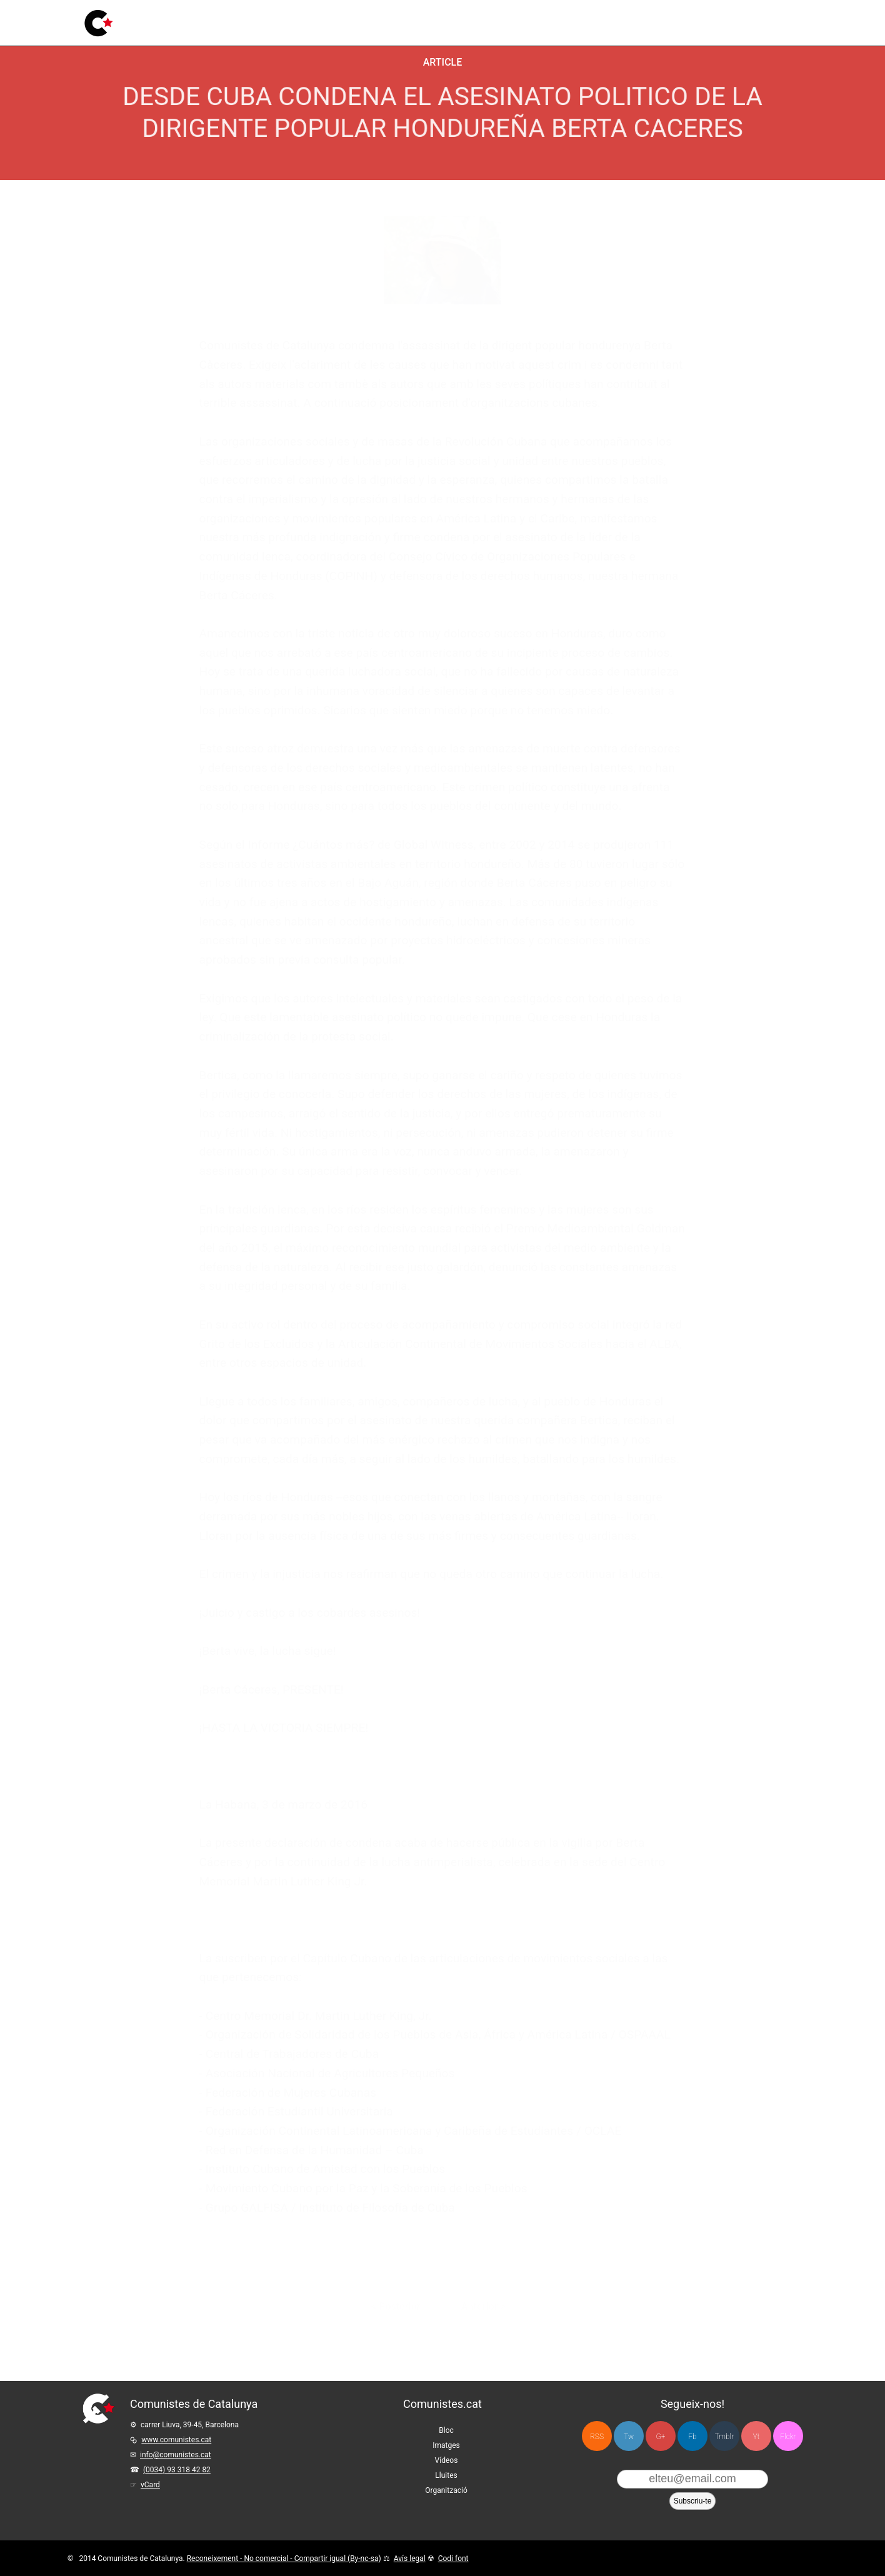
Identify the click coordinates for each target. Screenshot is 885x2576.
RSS (597, 2436)
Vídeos (312, 18)
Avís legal (410, 2558)
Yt (756, 2436)
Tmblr (724, 2436)
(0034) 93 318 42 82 (177, 2469)
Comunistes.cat (442, 2403)
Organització (446, 2490)
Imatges (267, 20)
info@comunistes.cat (175, 2454)
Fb (692, 2436)
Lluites (353, 15)
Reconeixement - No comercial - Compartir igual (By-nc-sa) (284, 2558)
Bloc (227, 21)
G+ (661, 2436)
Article (442, 62)
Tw (629, 2436)
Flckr (788, 2436)
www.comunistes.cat (176, 2439)
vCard (150, 2484)
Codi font (453, 2558)
